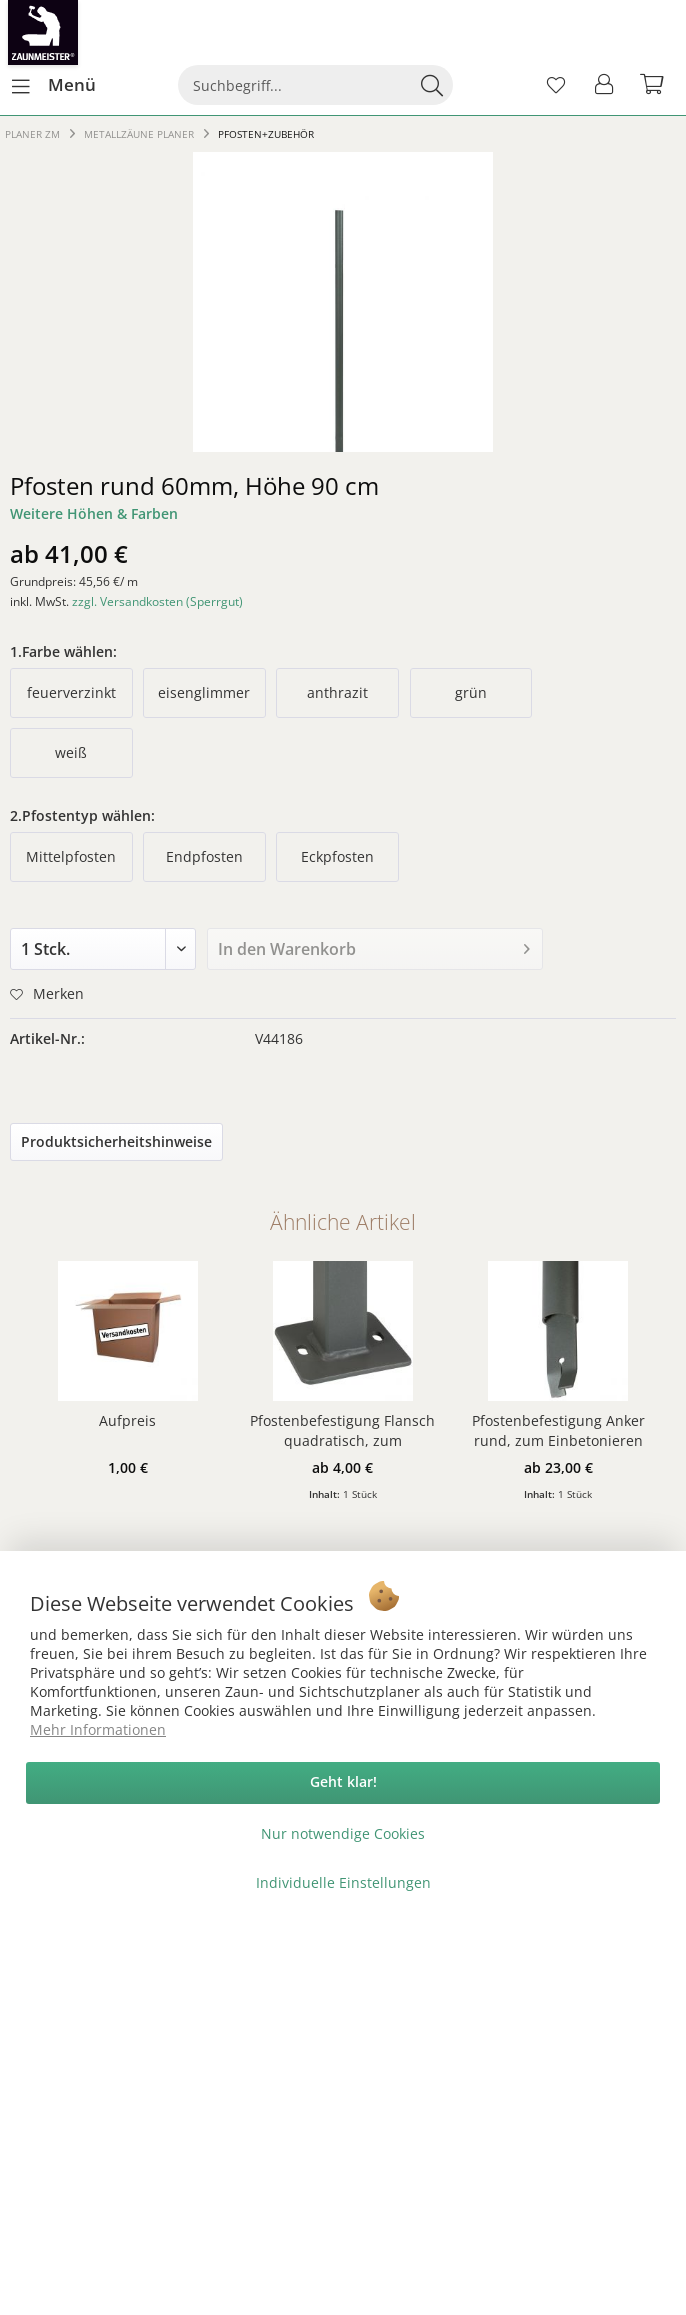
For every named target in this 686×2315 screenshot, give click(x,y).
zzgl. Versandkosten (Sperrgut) (157, 601)
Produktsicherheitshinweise (116, 1141)
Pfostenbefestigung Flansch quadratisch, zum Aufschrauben (342, 1431)
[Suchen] (432, 85)
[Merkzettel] (556, 85)
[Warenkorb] (654, 85)
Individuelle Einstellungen (343, 1882)
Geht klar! (343, 1781)
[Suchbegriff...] (315, 85)
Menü (54, 82)
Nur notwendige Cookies (343, 1833)
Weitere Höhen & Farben (94, 513)
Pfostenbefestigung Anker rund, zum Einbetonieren (558, 1430)
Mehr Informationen (98, 1729)
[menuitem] (53, 85)
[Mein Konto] (605, 85)
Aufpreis (127, 1420)
